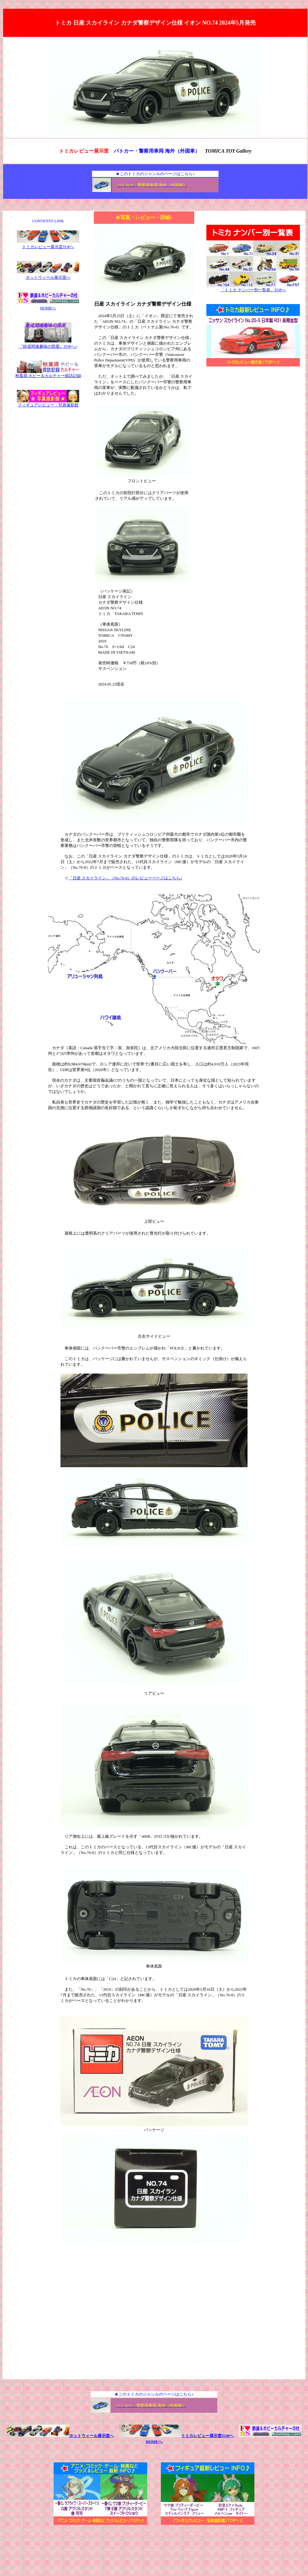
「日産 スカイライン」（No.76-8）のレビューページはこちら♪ (125, 878)
